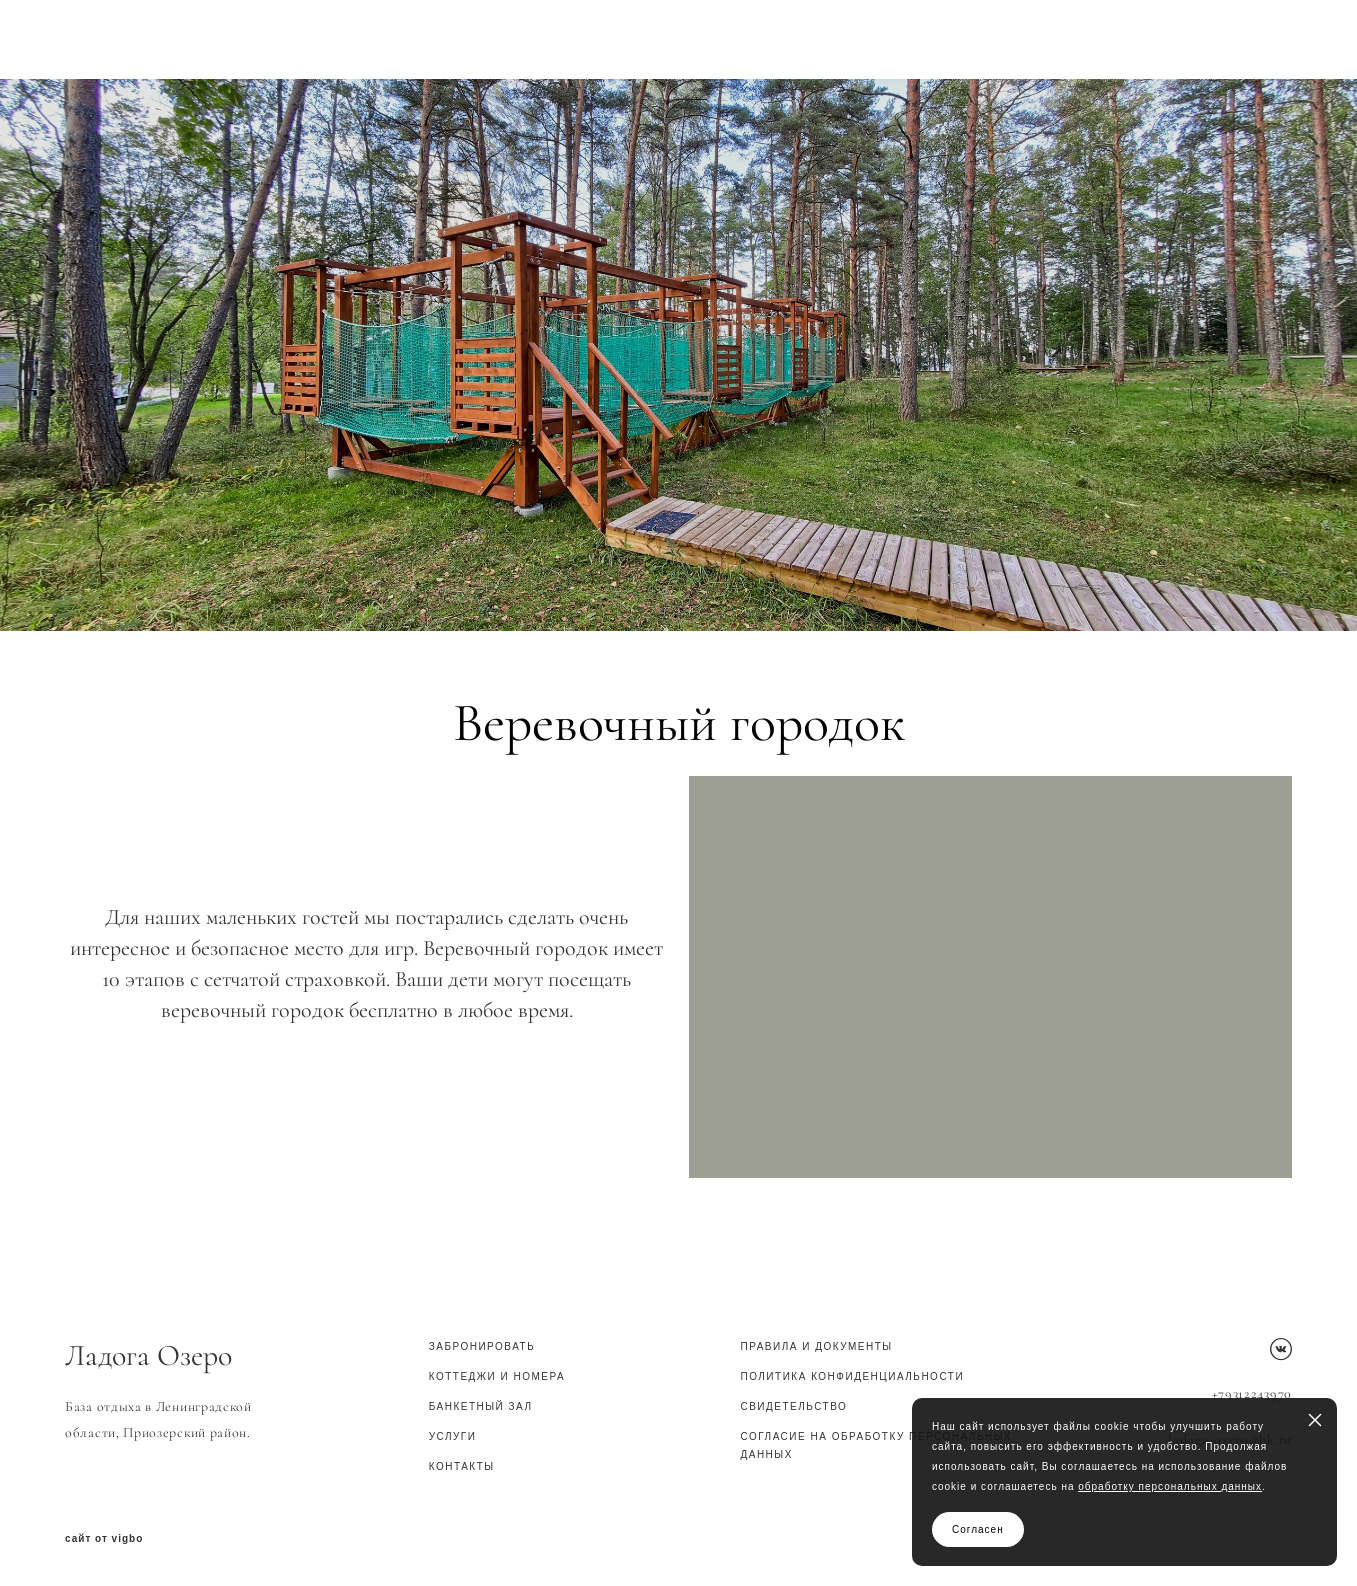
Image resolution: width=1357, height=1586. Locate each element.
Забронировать (482, 1346)
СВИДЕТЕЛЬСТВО (793, 1406)
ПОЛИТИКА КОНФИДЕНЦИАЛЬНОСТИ (852, 1376)
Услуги (453, 1436)
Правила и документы (816, 1346)
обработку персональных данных (1170, 1486)
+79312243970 (1252, 1393)
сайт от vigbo (104, 1539)
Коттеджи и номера (497, 1376)
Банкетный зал (481, 1406)
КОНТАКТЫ (462, 1466)
